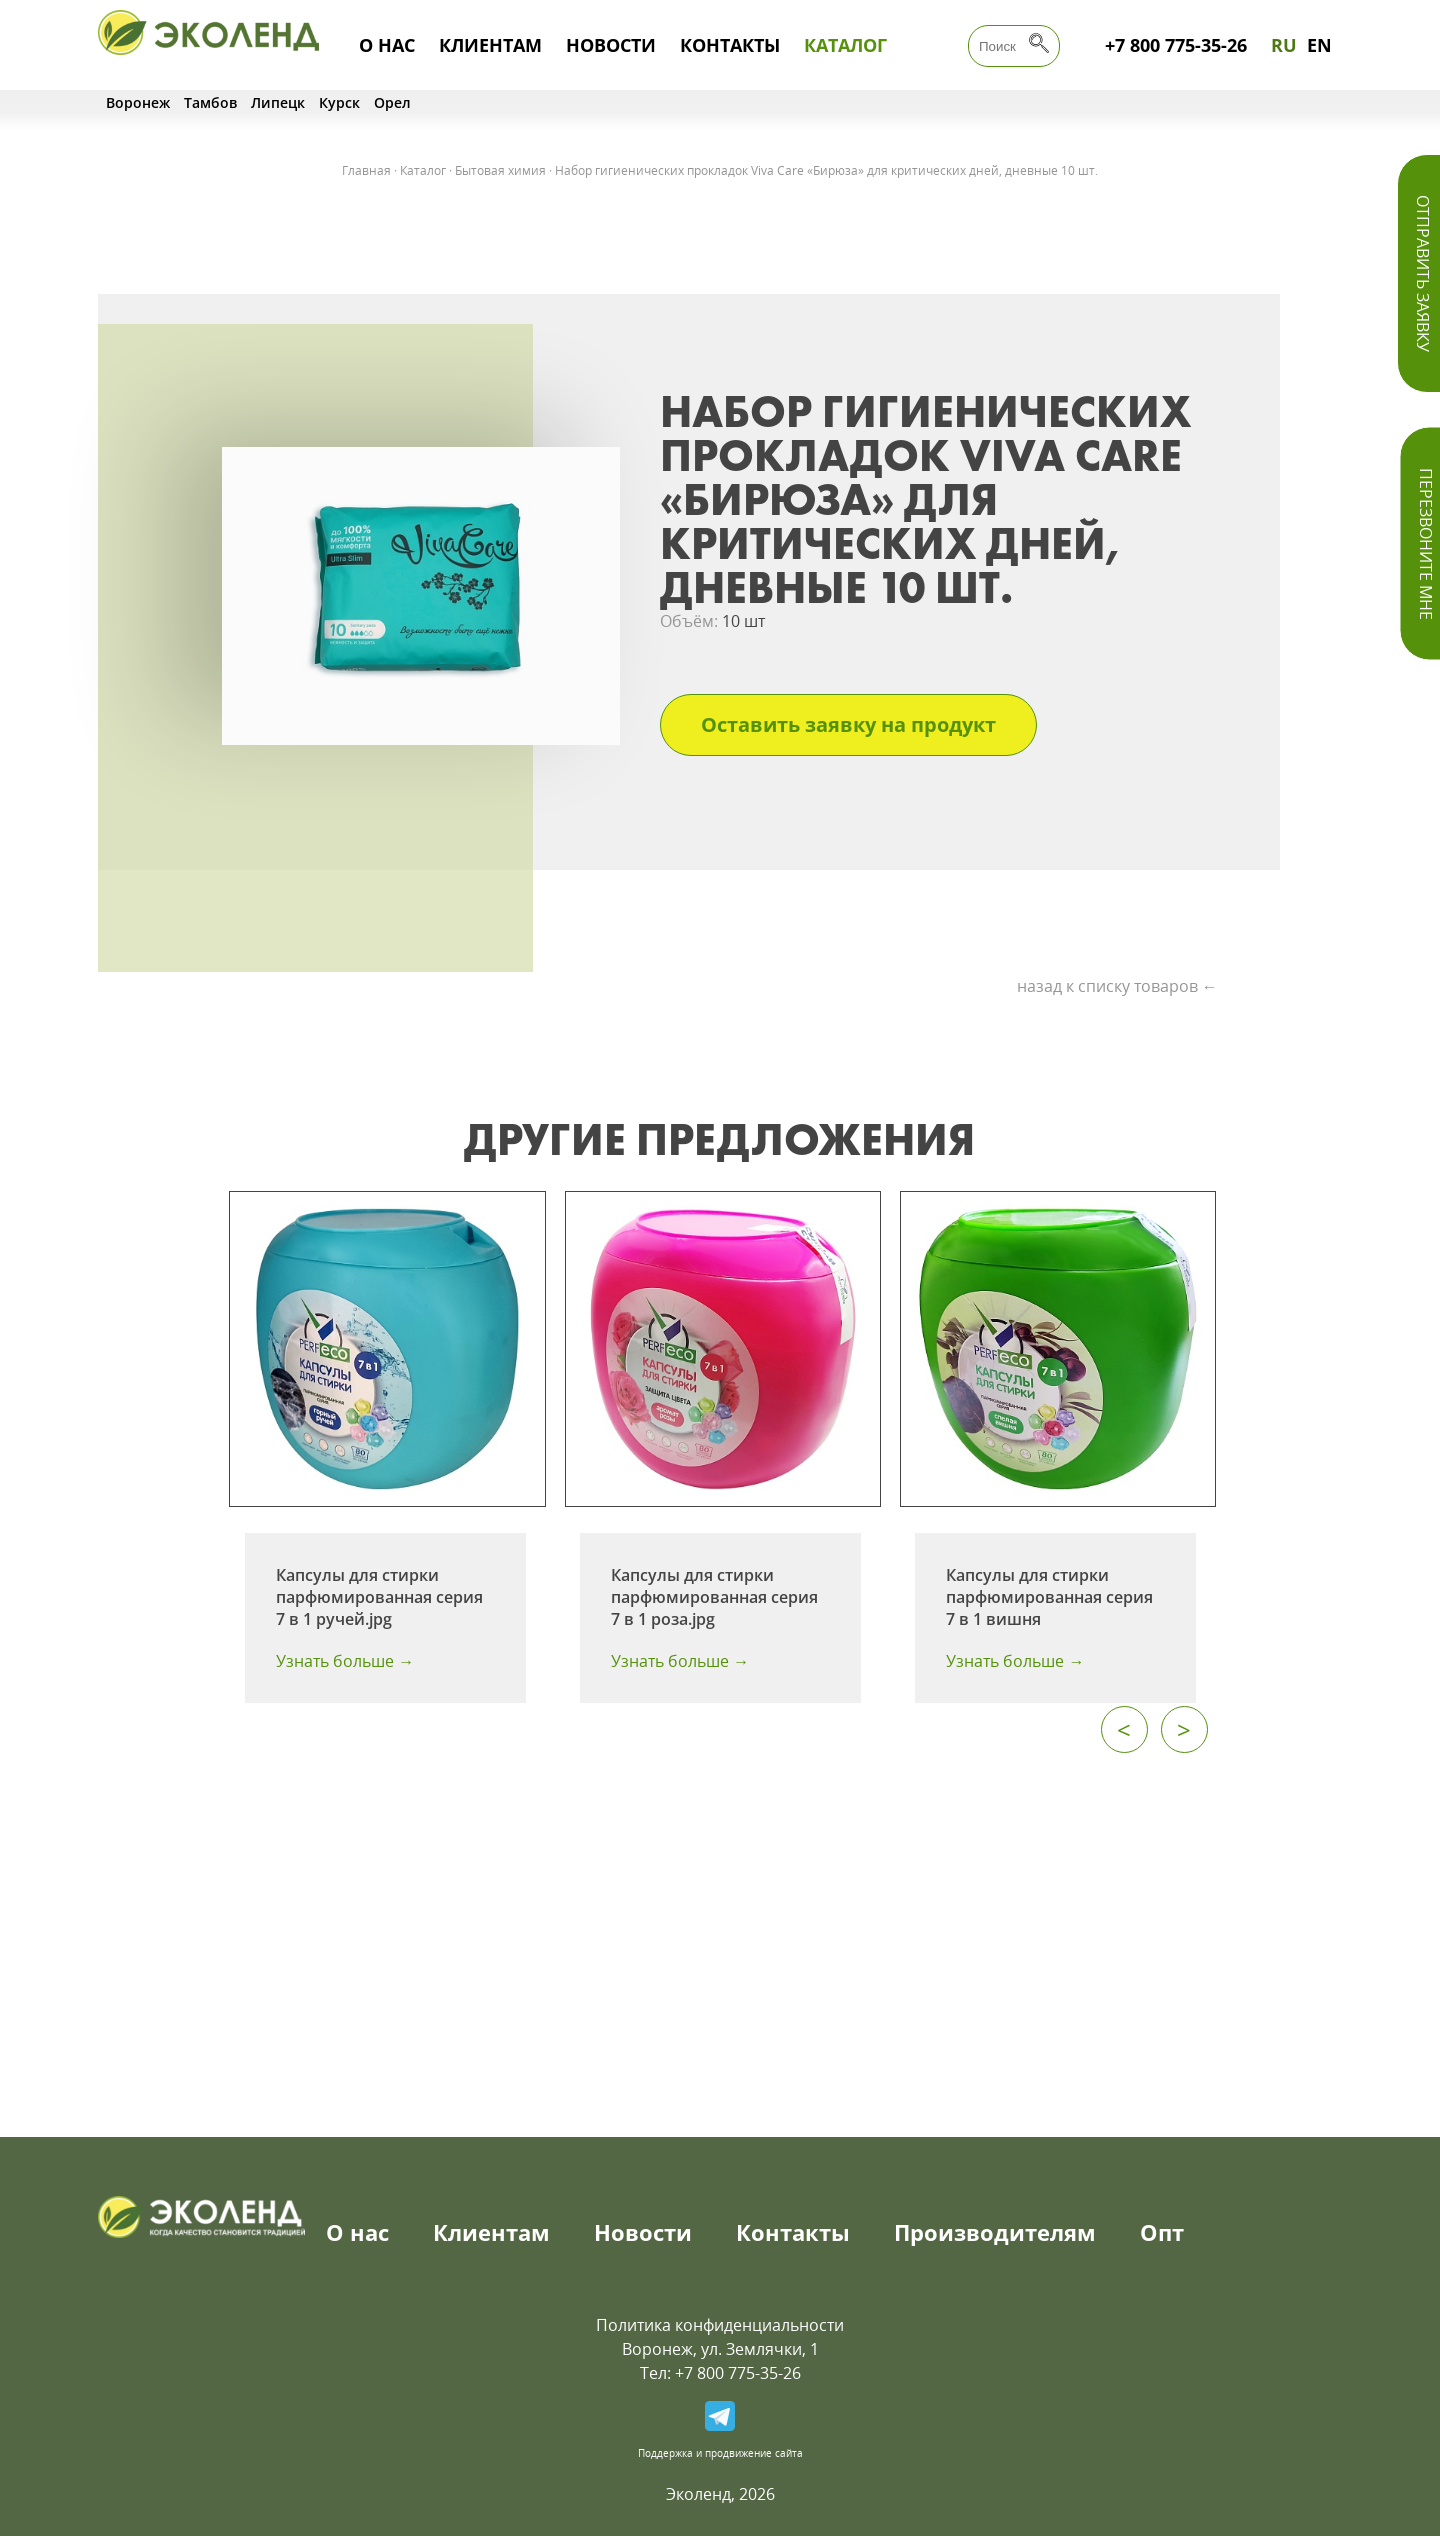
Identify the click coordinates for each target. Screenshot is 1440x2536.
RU (1284, 45)
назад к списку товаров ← (1117, 986)
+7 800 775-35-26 (1176, 45)
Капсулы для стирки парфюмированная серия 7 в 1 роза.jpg (714, 1597)
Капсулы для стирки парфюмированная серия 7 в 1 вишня (1049, 1597)
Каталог (845, 45)
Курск (339, 102)
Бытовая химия (500, 170)
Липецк (278, 102)
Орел (392, 102)
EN (1319, 45)
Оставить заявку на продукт (848, 724)
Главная (366, 170)
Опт (1162, 2232)
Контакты (730, 45)
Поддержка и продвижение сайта (720, 2453)
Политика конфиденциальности (720, 2325)
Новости (611, 45)
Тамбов (210, 102)
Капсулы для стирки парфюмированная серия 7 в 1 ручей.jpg (379, 1597)
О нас (387, 45)
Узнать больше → (345, 1661)
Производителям (995, 2232)
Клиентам (490, 45)
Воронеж (138, 102)
